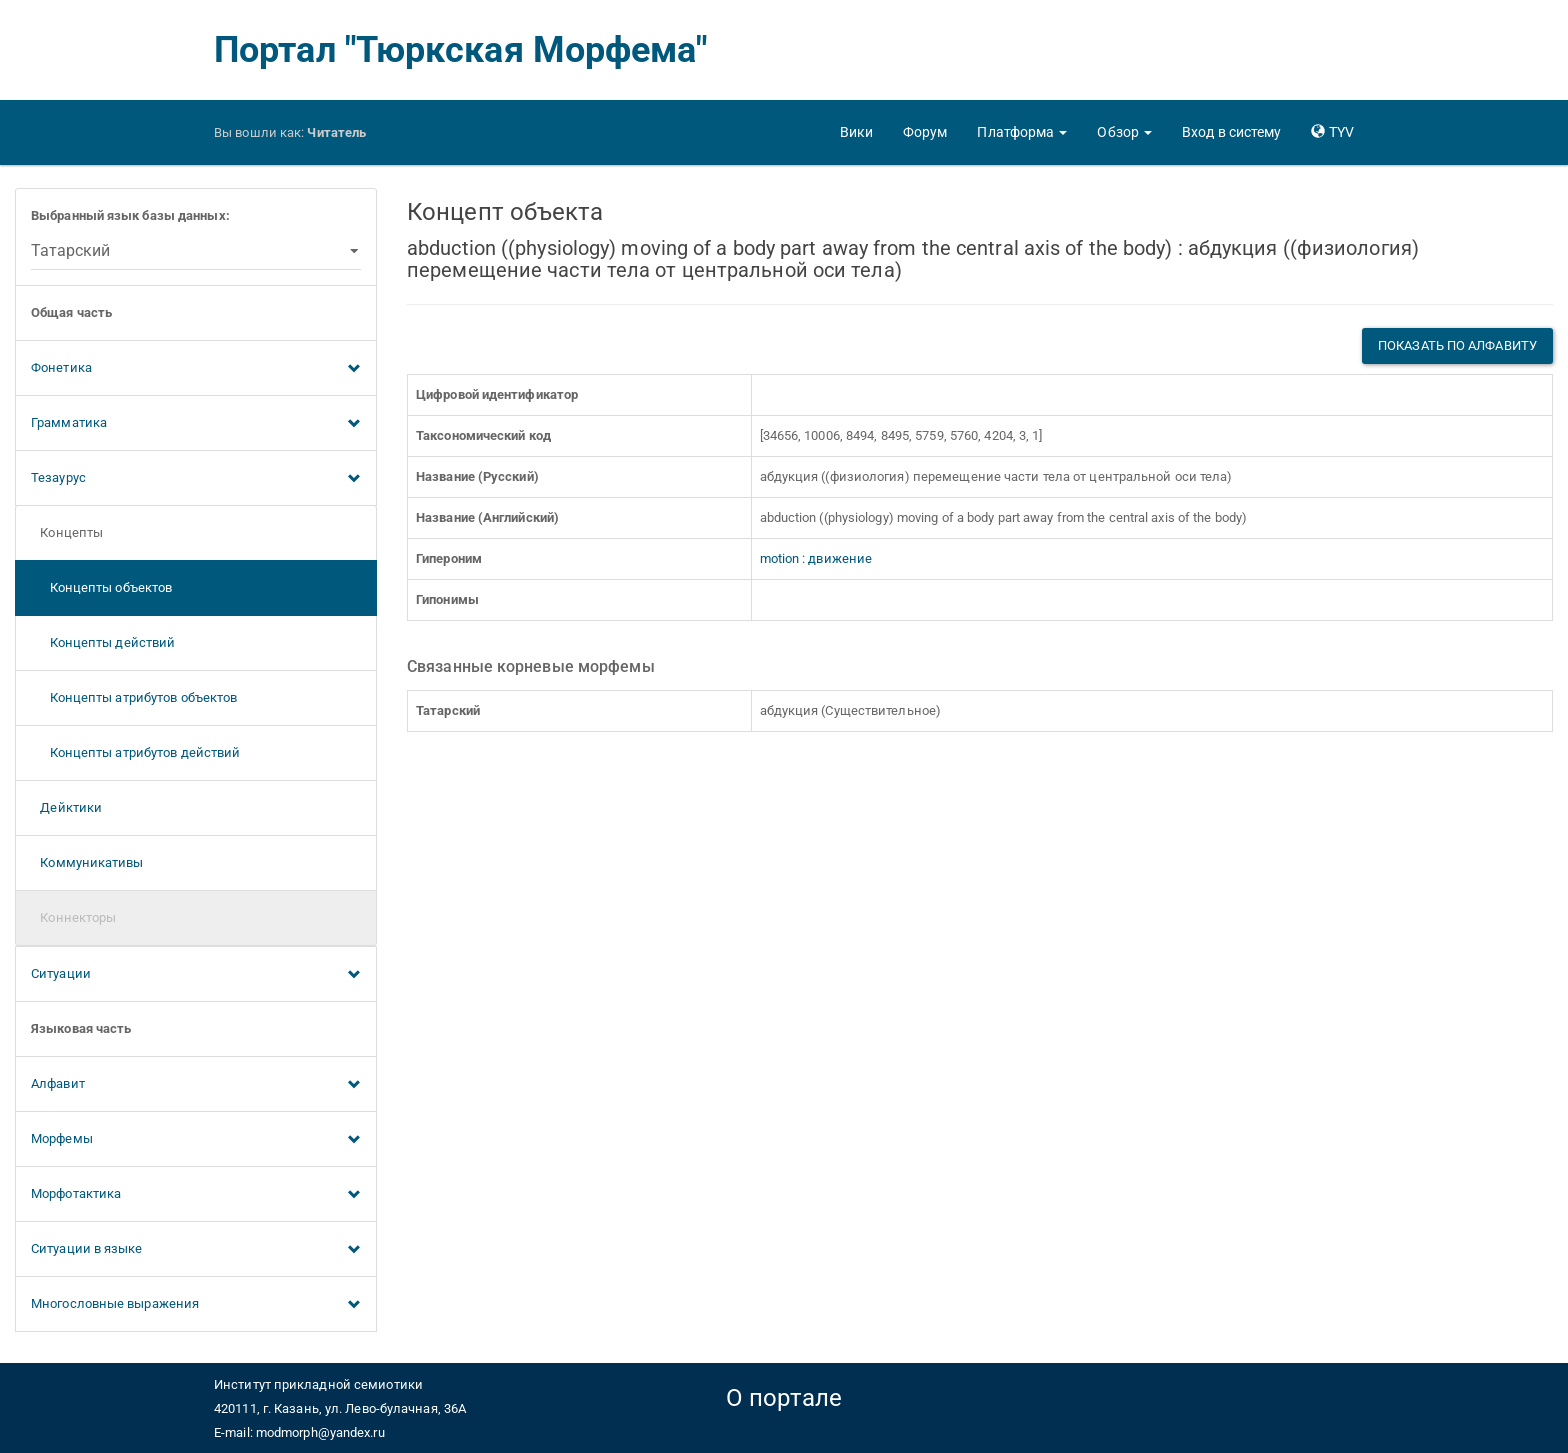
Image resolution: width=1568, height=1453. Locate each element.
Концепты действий (103, 642)
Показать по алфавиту (1457, 345)
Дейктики (66, 807)
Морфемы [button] (196, 1140)
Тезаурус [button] (196, 479)
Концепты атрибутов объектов (134, 697)
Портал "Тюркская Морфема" (461, 50)
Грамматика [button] (196, 424)
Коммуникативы (87, 862)
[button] (1022, 132)
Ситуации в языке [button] (196, 1250)
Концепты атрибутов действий (135, 752)
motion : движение (816, 558)
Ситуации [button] (196, 975)
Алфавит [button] (196, 1085)
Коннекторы (73, 917)
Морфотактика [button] (196, 1195)
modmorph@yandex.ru (320, 1432)
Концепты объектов (101, 587)
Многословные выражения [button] (196, 1305)
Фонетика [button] (196, 369)
